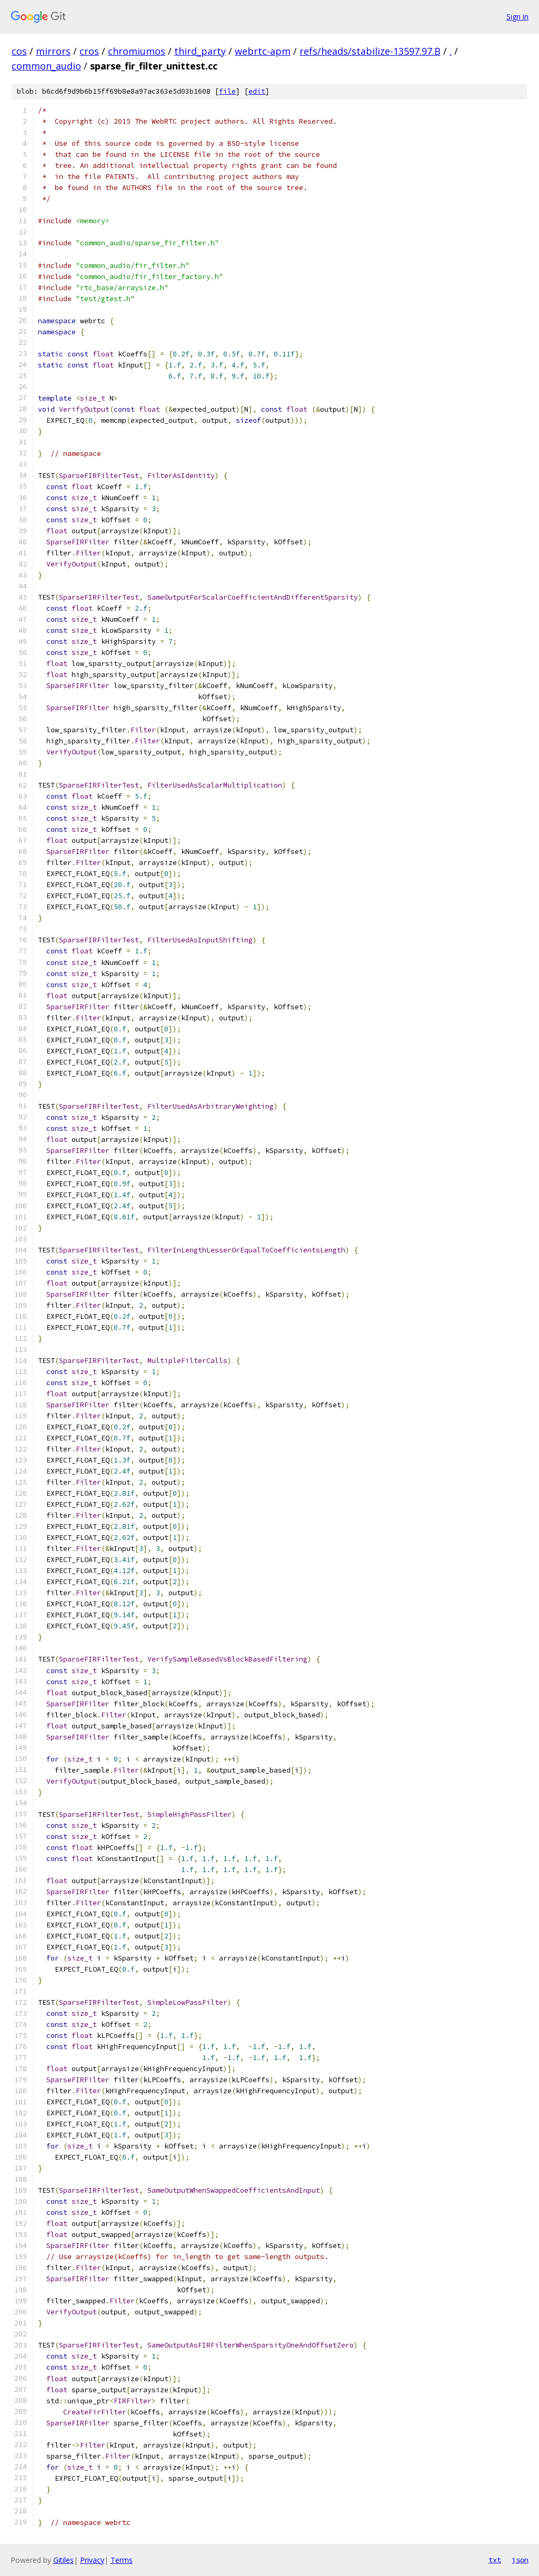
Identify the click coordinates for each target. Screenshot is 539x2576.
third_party (200, 51)
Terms (122, 2560)
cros (89, 51)
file (227, 91)
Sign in (517, 17)
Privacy (92, 2560)
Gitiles (63, 2560)
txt (494, 2559)
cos (19, 51)
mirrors (53, 51)
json (520, 2559)
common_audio (46, 65)
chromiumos (136, 51)
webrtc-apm (263, 51)
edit (256, 91)
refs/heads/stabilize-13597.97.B (370, 51)
